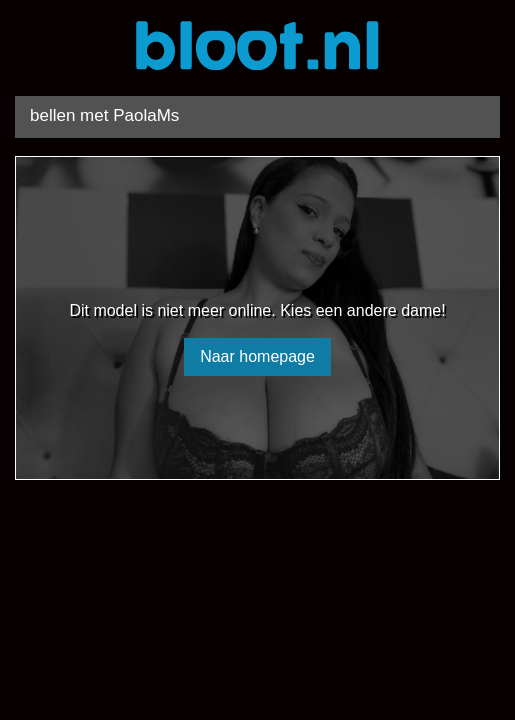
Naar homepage (257, 356)
